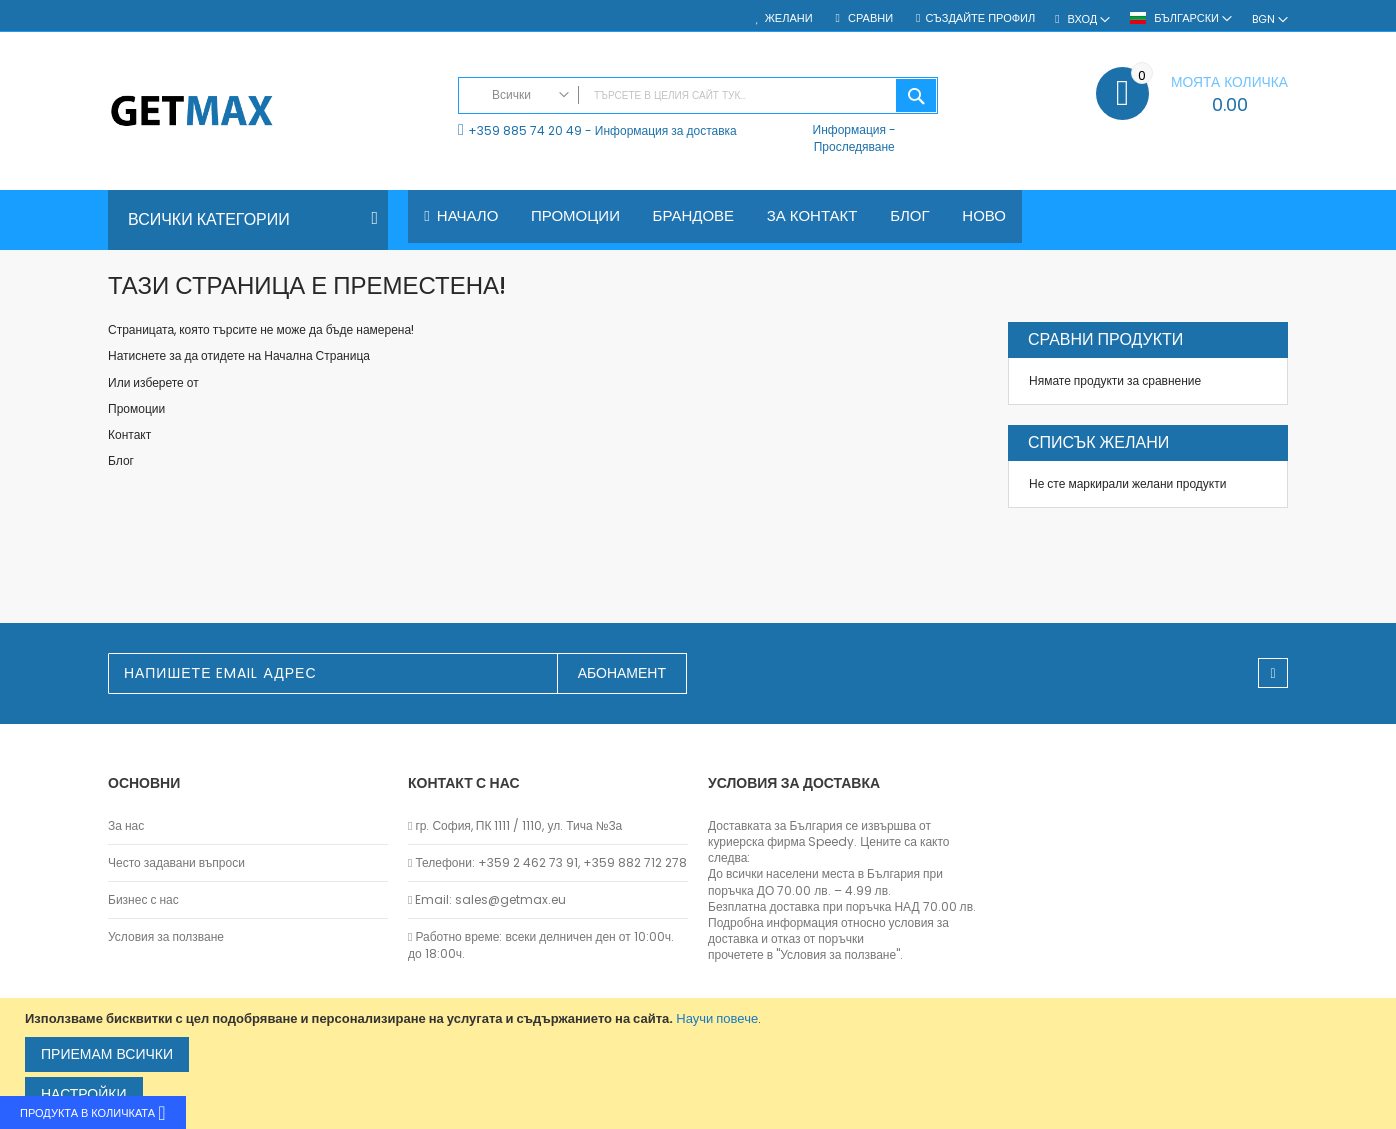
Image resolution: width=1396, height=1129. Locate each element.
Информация (849, 129)
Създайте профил (980, 18)
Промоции (136, 408)
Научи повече (717, 1018)
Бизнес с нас (143, 900)
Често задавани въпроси (176, 863)
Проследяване (854, 146)
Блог (121, 460)
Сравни (869, 18)
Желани (789, 18)
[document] (700, 1063)
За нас (126, 826)
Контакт (129, 434)
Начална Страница (317, 356)
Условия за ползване (166, 937)
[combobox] (698, 95)
